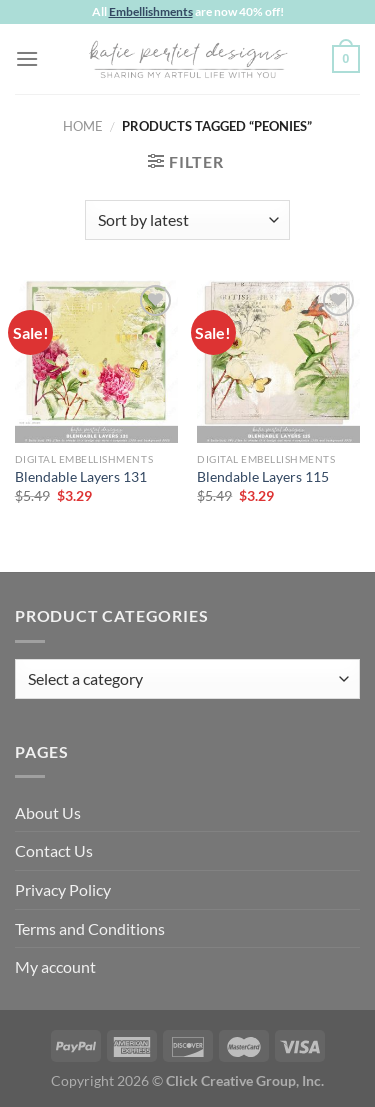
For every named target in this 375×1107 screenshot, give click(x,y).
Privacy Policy (63, 889)
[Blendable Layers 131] (96, 361)
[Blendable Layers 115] (278, 361)
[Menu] (27, 58)
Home (83, 126)
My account (55, 966)
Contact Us (54, 850)
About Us (48, 812)
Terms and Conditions (90, 928)
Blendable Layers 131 (81, 477)
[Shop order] (187, 220)
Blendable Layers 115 (263, 477)
